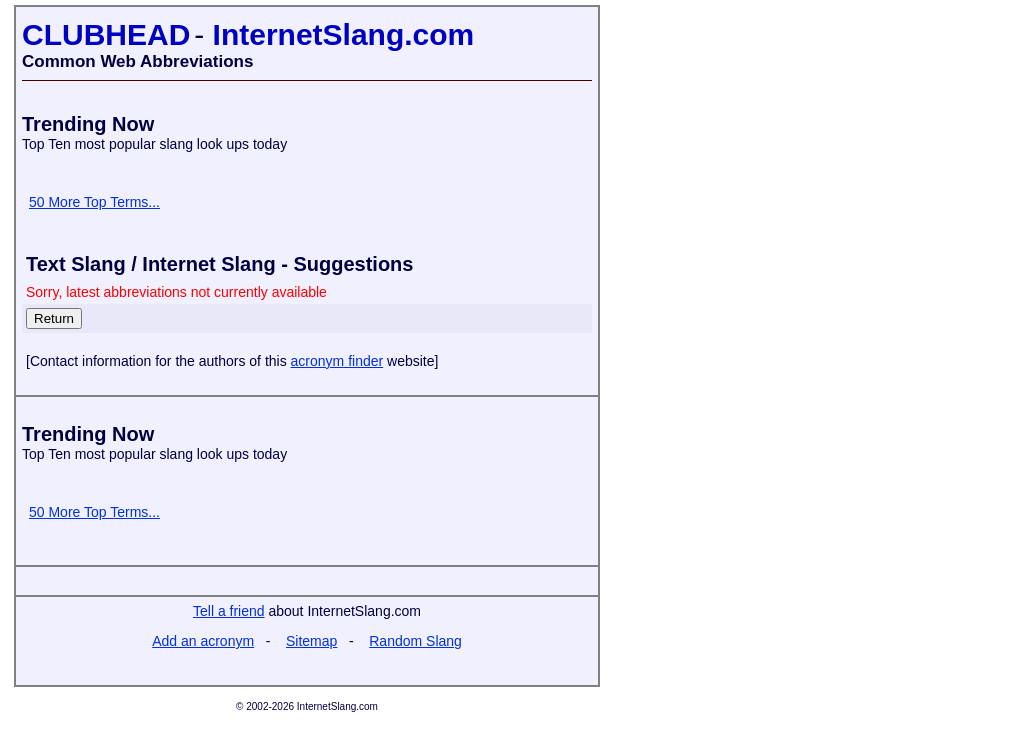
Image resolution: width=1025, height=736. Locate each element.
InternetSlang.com (344, 34)
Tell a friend (229, 611)
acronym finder (337, 361)
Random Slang (415, 641)
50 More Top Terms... (94, 202)
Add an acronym (203, 641)
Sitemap (311, 641)
